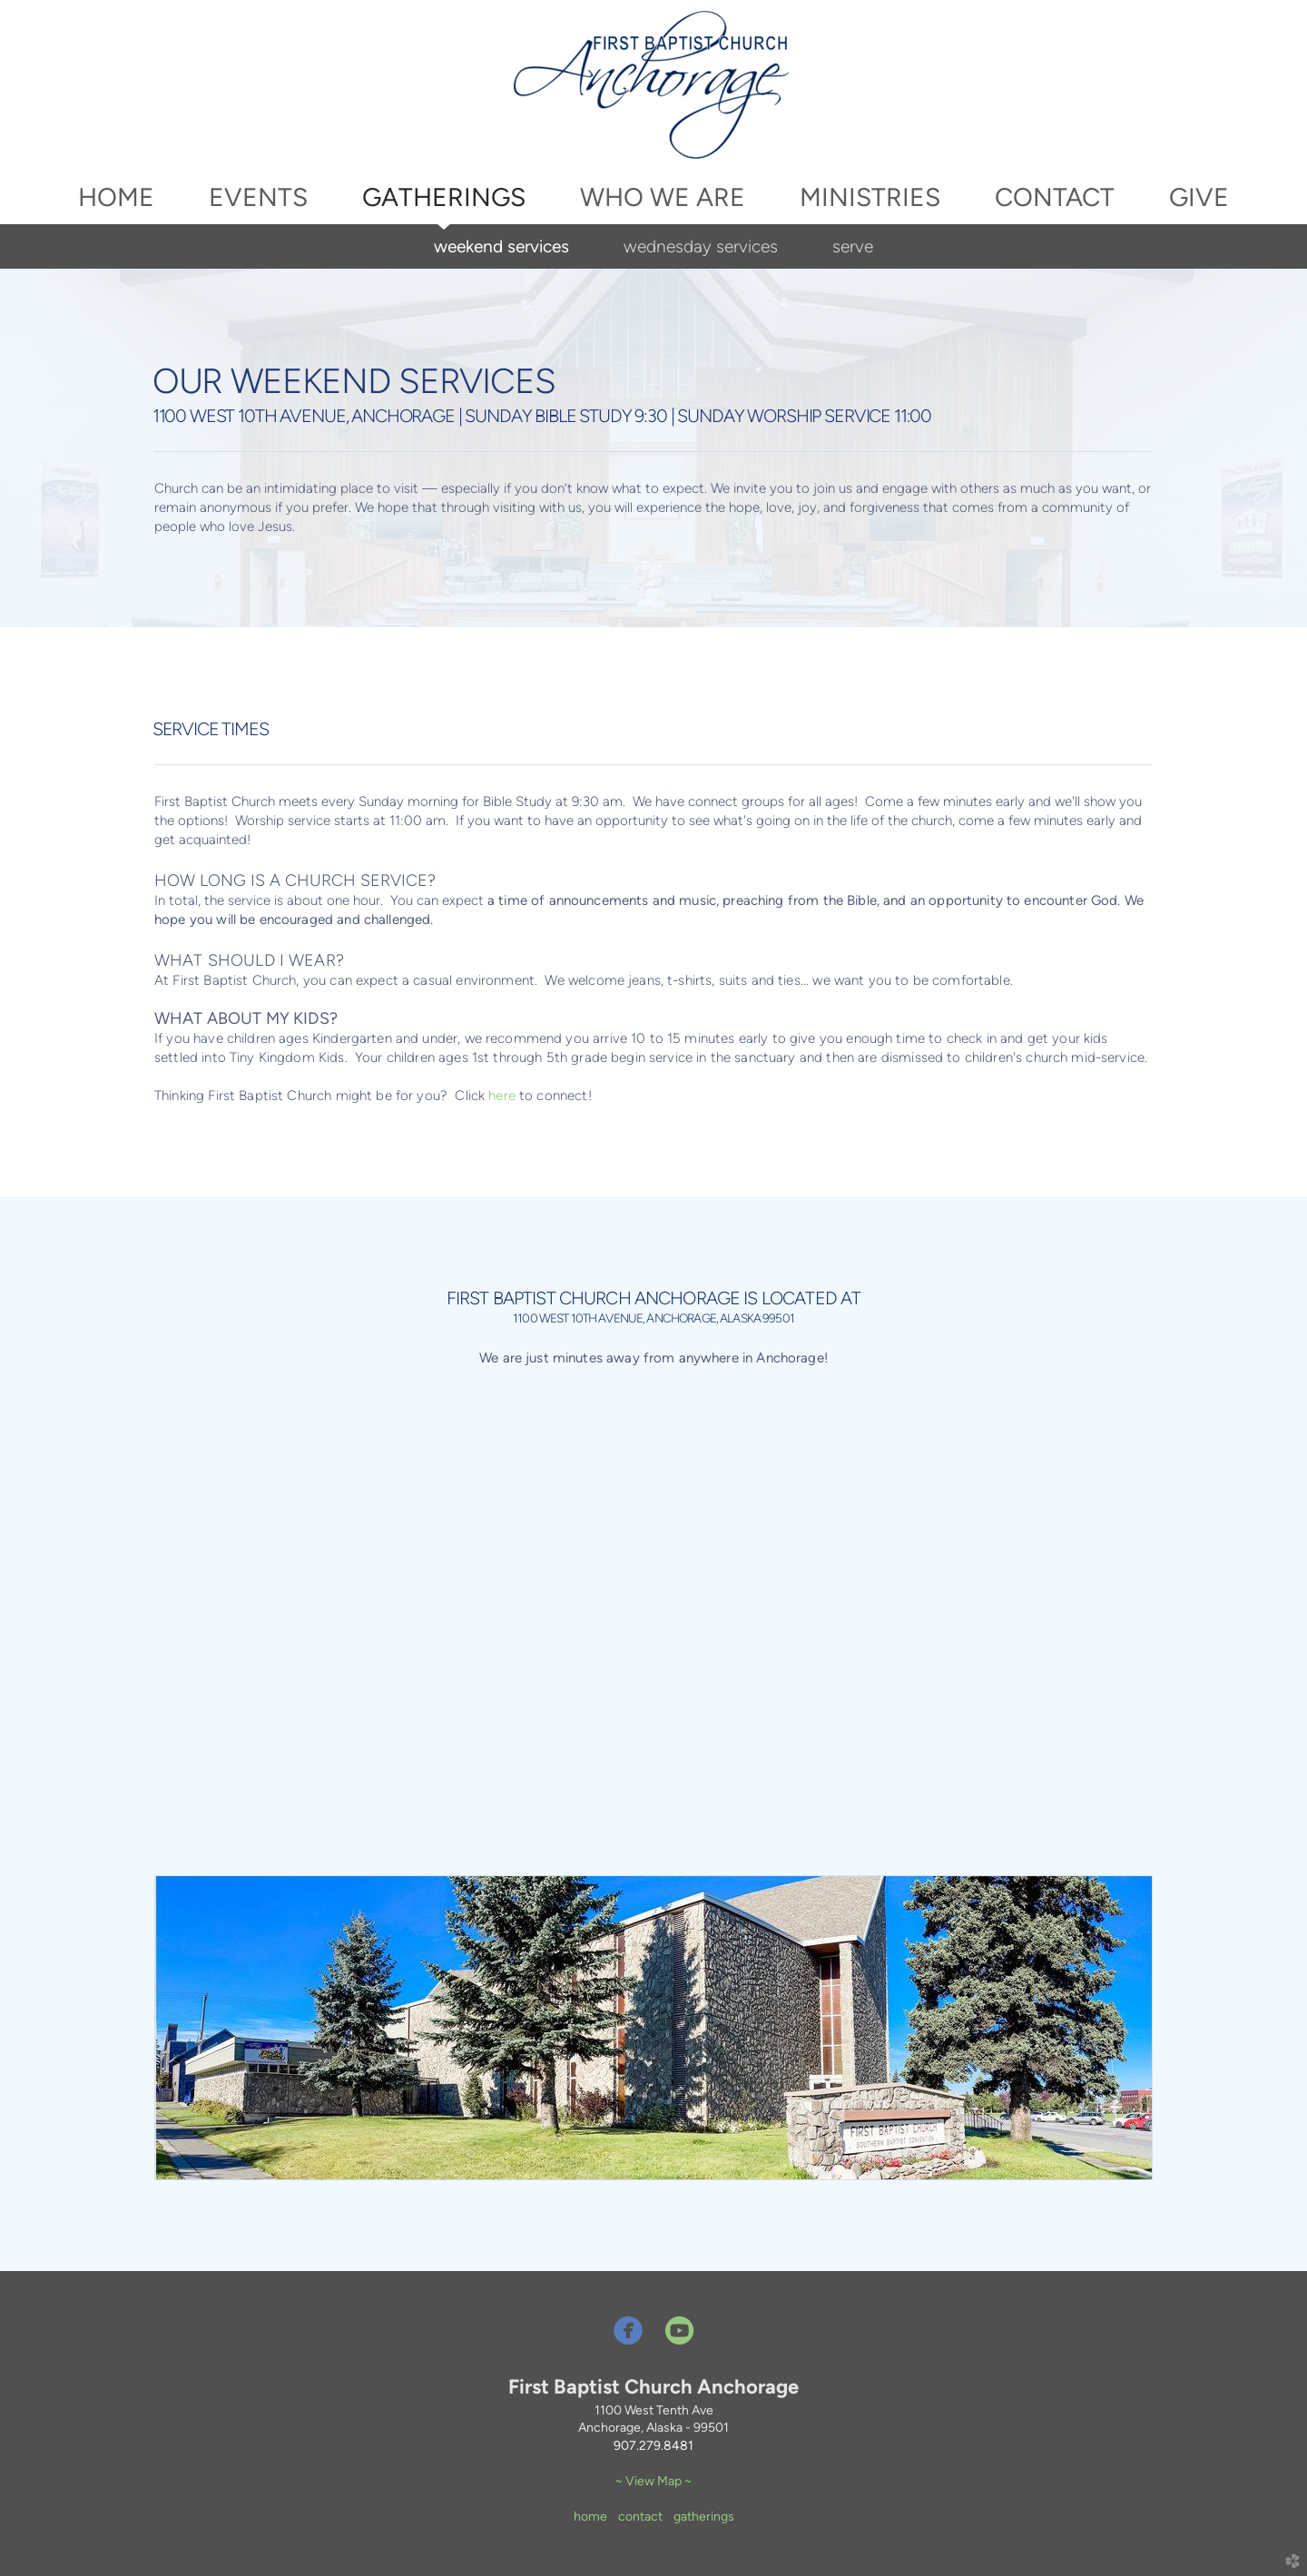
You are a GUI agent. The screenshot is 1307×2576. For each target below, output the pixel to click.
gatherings (703, 2516)
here (502, 1095)
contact (640, 2516)
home (590, 2516)
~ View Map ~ (653, 2481)
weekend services (501, 246)
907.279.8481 (653, 2445)
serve (852, 246)
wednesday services (701, 246)
